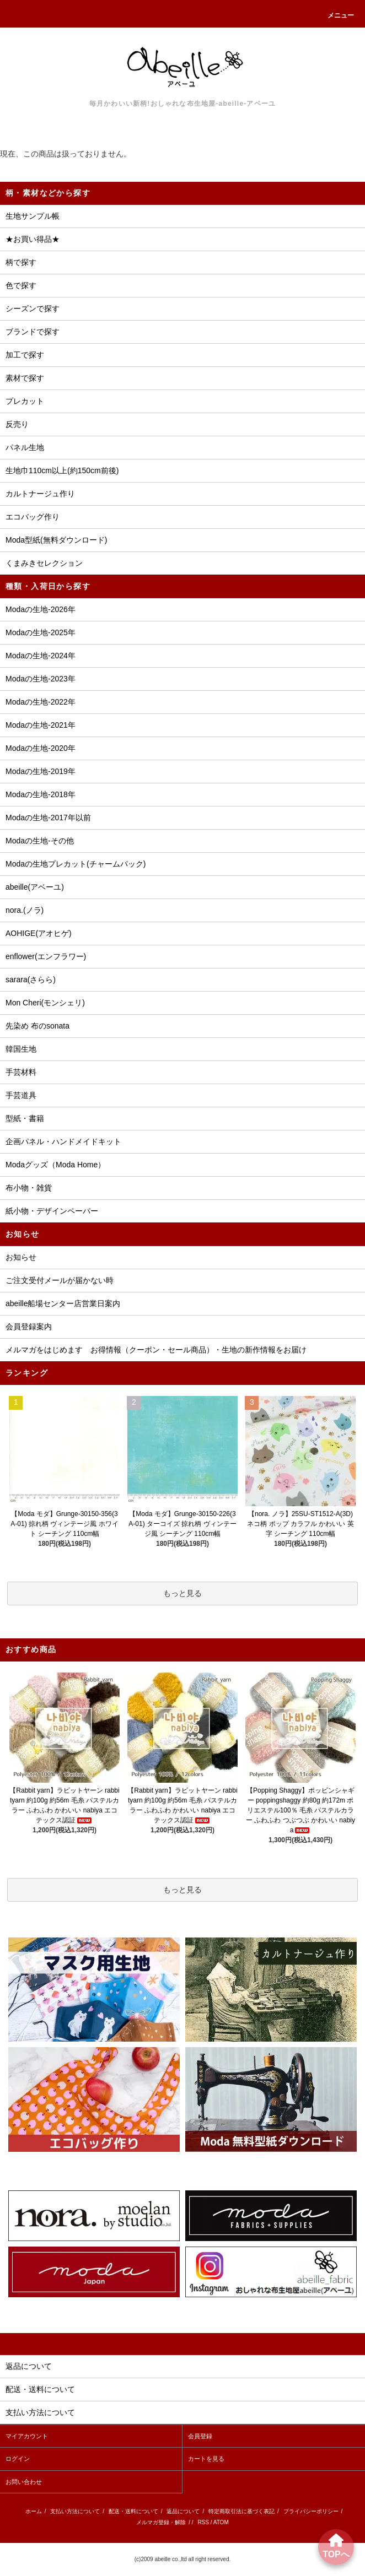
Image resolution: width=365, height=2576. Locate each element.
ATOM (221, 2522)
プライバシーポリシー (311, 2511)
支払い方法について (75, 2511)
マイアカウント (27, 2436)
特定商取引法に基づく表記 (241, 2511)
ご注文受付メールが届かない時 (60, 1280)
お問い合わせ (24, 2481)
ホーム (33, 2511)
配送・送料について (133, 2511)
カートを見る (206, 2458)
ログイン (18, 2458)
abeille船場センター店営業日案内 (63, 1303)
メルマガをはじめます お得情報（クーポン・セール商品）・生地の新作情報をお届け (156, 1349)
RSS (203, 2522)
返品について (183, 2511)
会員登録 (200, 2436)
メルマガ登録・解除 (161, 2522)
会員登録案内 (29, 1326)
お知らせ (21, 1257)
